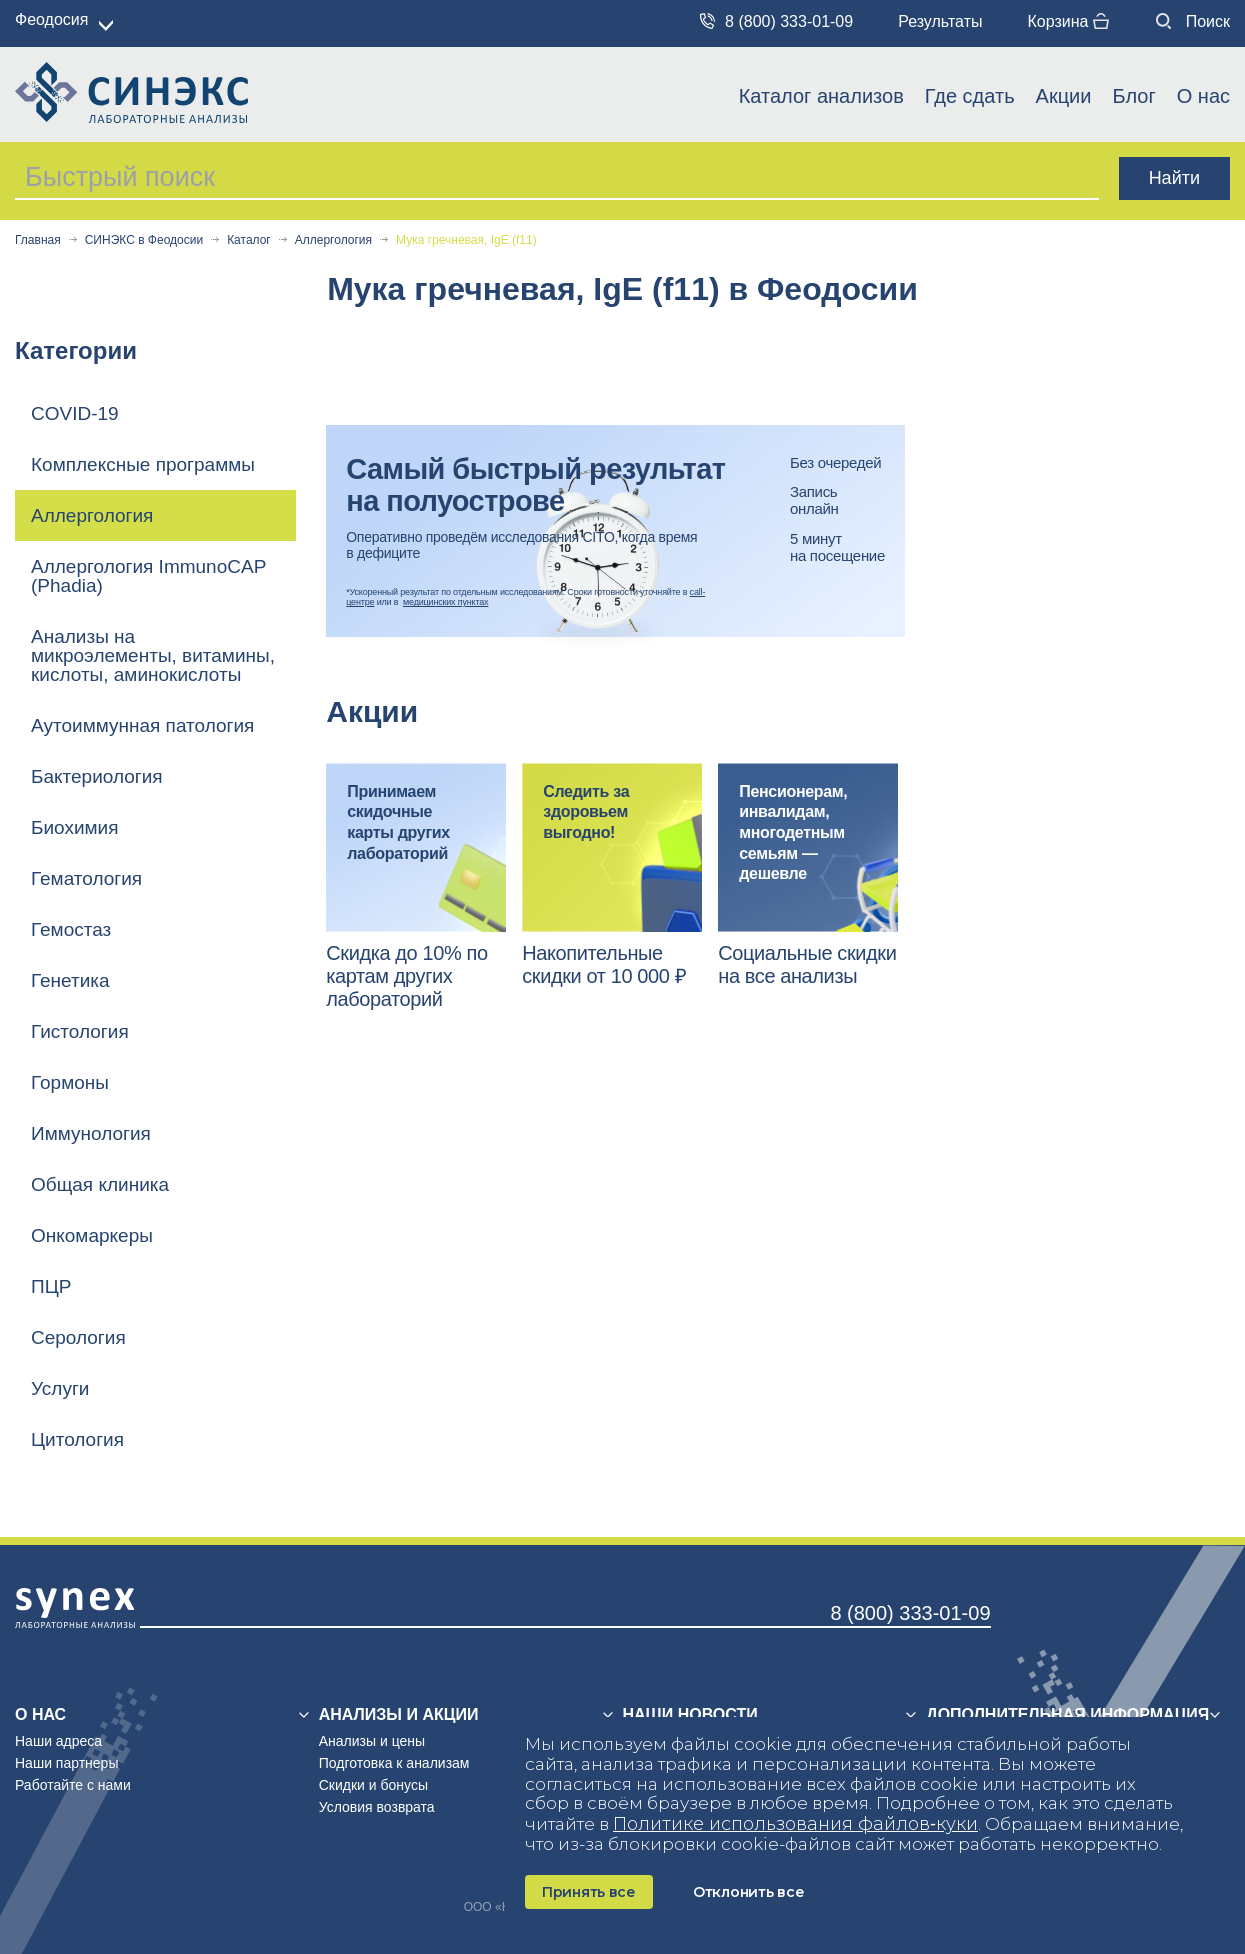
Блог (1133, 96)
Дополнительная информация (1067, 1714)
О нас (1203, 96)
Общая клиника (100, 1184)
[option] (416, 887)
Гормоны (70, 1082)
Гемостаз (71, 929)
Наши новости (690, 1714)
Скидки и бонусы (373, 1785)
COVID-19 (75, 413)
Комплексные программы (143, 464)
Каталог (249, 240)
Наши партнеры (66, 1763)
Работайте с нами (73, 1785)
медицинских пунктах (445, 602)
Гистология (80, 1031)
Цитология (77, 1439)
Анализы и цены (372, 1741)
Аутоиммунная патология (142, 725)
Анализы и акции (399, 1714)
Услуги (60, 1388)
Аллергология (333, 240)
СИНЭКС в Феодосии (144, 240)
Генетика (70, 980)
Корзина (1067, 21)
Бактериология (97, 776)
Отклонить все (748, 1892)
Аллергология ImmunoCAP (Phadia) (148, 576)
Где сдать (970, 96)
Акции (1064, 96)
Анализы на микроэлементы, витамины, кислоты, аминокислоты (153, 655)
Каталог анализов (821, 96)
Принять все (589, 1892)
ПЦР (51, 1286)
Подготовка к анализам (394, 1763)
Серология (78, 1337)
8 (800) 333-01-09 (776, 21)
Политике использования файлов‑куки (795, 1824)
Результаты (940, 21)
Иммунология (91, 1133)
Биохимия (75, 827)
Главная (38, 240)
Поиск (1193, 21)
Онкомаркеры (92, 1235)
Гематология (86, 878)
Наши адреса (58, 1741)
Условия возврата (377, 1807)
